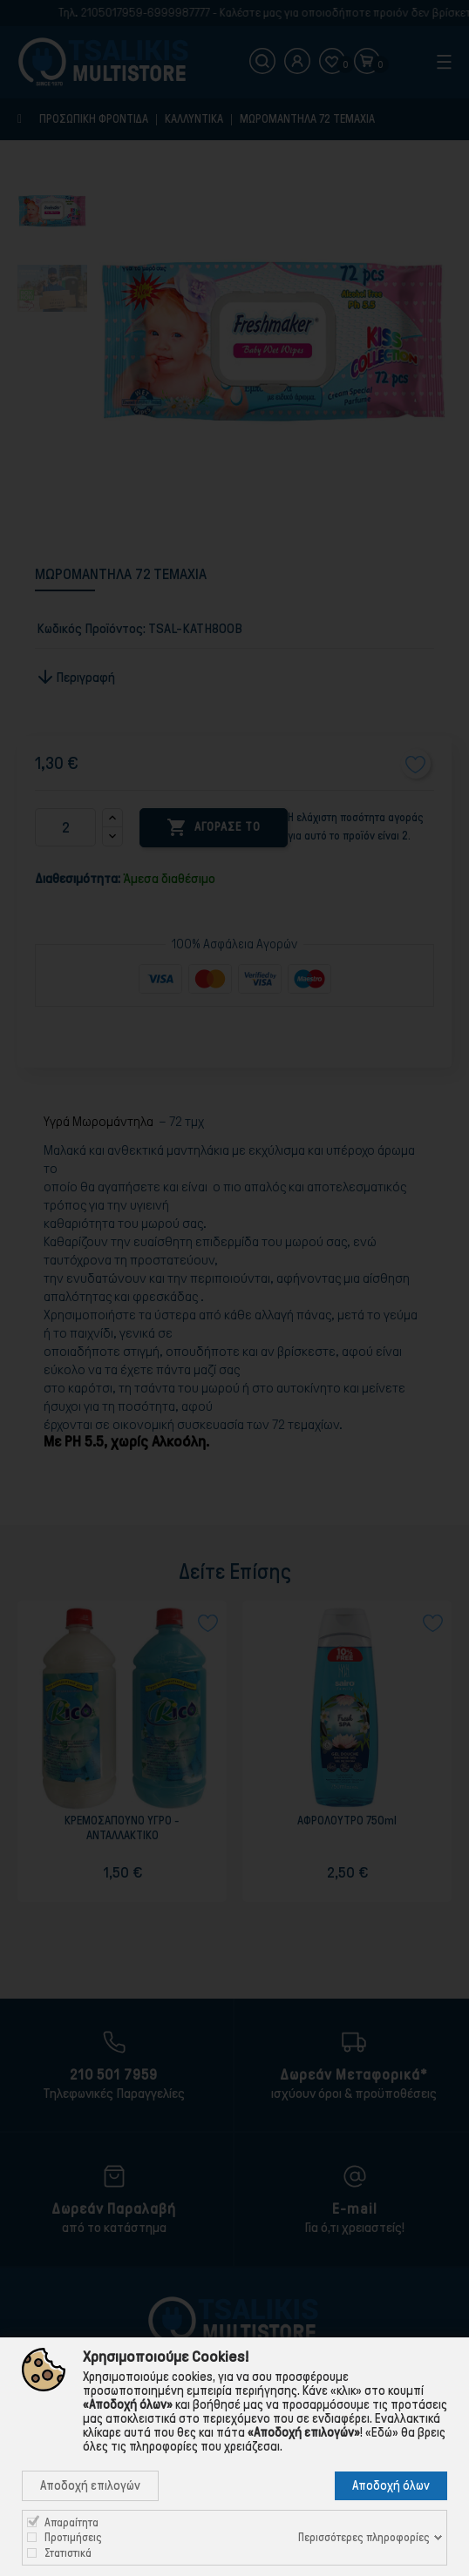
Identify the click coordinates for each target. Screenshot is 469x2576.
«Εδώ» (381, 2432)
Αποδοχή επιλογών (90, 2485)
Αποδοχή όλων (391, 2485)
